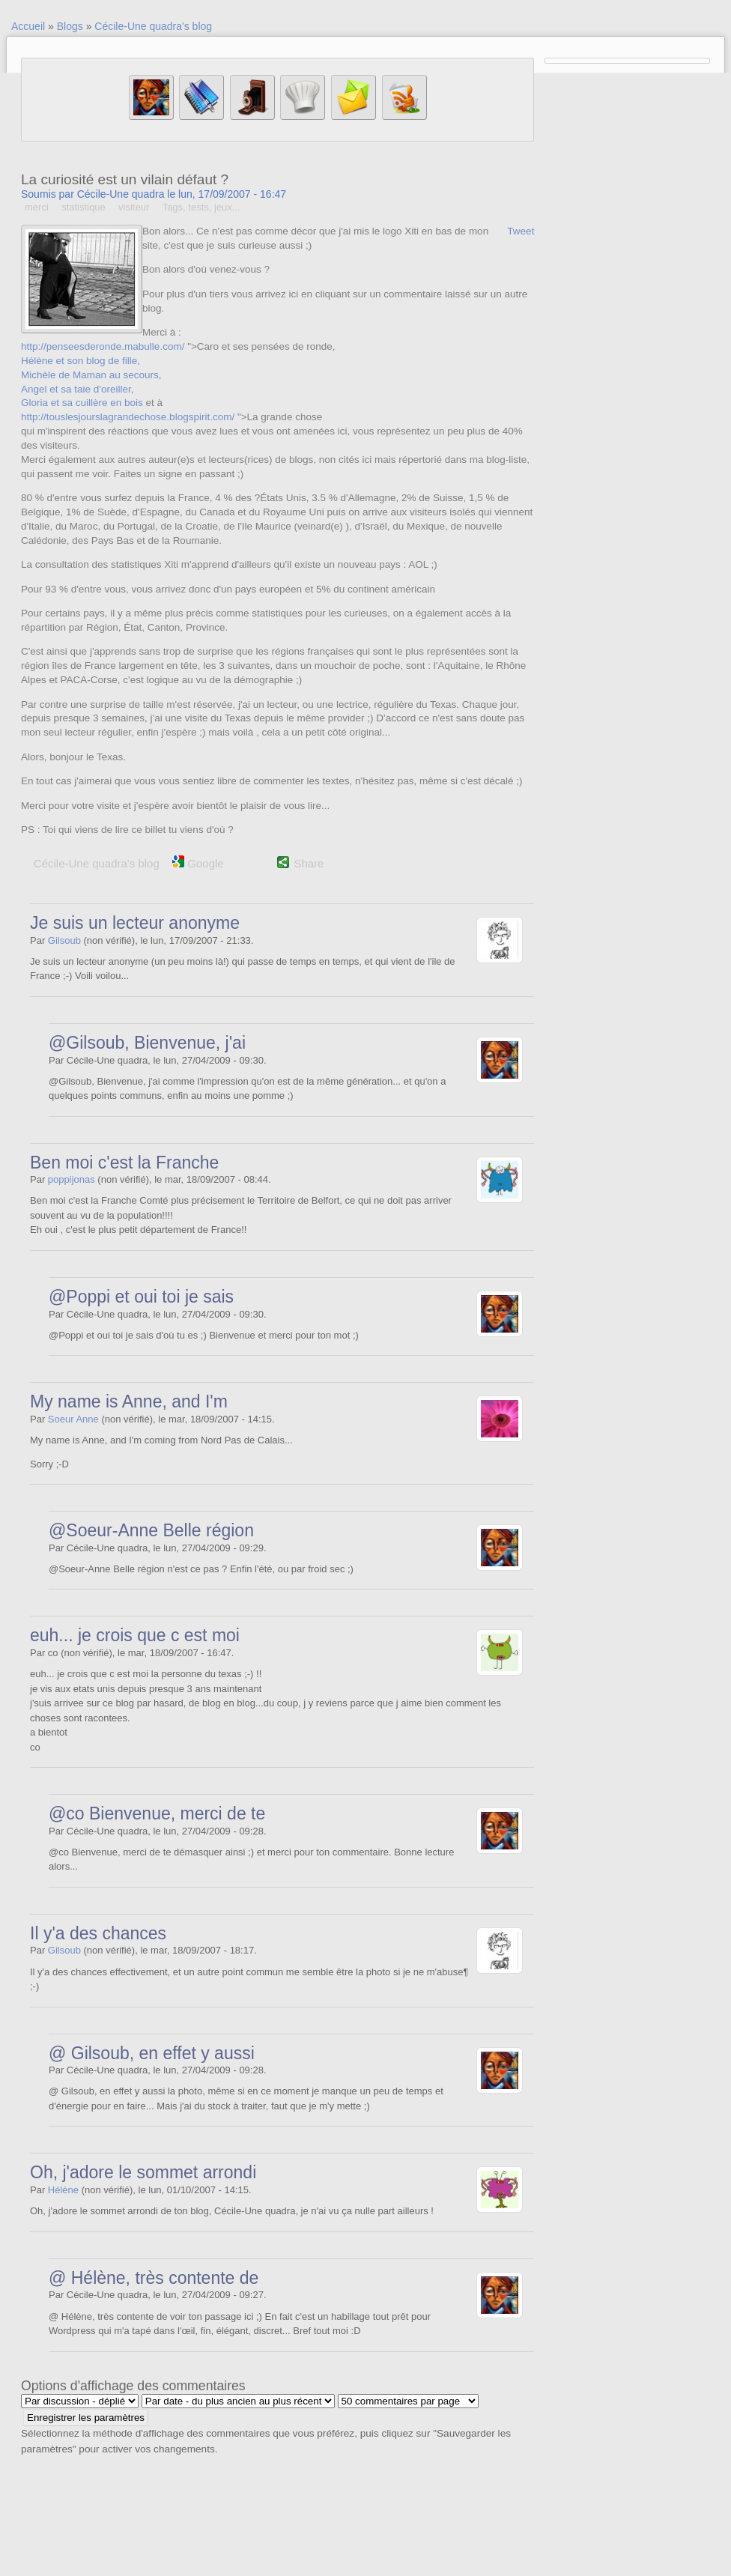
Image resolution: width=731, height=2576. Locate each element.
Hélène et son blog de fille (79, 360)
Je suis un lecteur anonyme (135, 923)
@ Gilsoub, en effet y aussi (152, 2053)
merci (37, 207)
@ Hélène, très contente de (153, 2278)
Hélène (63, 2189)
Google (198, 863)
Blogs (70, 26)
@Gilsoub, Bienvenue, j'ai (147, 1042)
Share (309, 863)
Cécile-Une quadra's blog (153, 26)
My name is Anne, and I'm (129, 1401)
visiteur (133, 207)
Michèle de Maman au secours (90, 375)
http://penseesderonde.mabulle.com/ (102, 346)
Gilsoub (64, 940)
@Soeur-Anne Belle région (151, 1530)
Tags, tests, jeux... (201, 207)
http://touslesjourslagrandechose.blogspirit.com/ (127, 416)
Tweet (520, 231)
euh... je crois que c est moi (135, 1635)
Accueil (28, 26)
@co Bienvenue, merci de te (157, 1813)
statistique (83, 207)
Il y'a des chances (98, 1933)
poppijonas (71, 1179)
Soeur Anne (73, 1419)
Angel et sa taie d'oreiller (76, 389)
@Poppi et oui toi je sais (141, 1296)
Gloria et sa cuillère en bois (82, 402)
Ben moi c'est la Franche (124, 1162)
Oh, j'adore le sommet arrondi (143, 2172)
